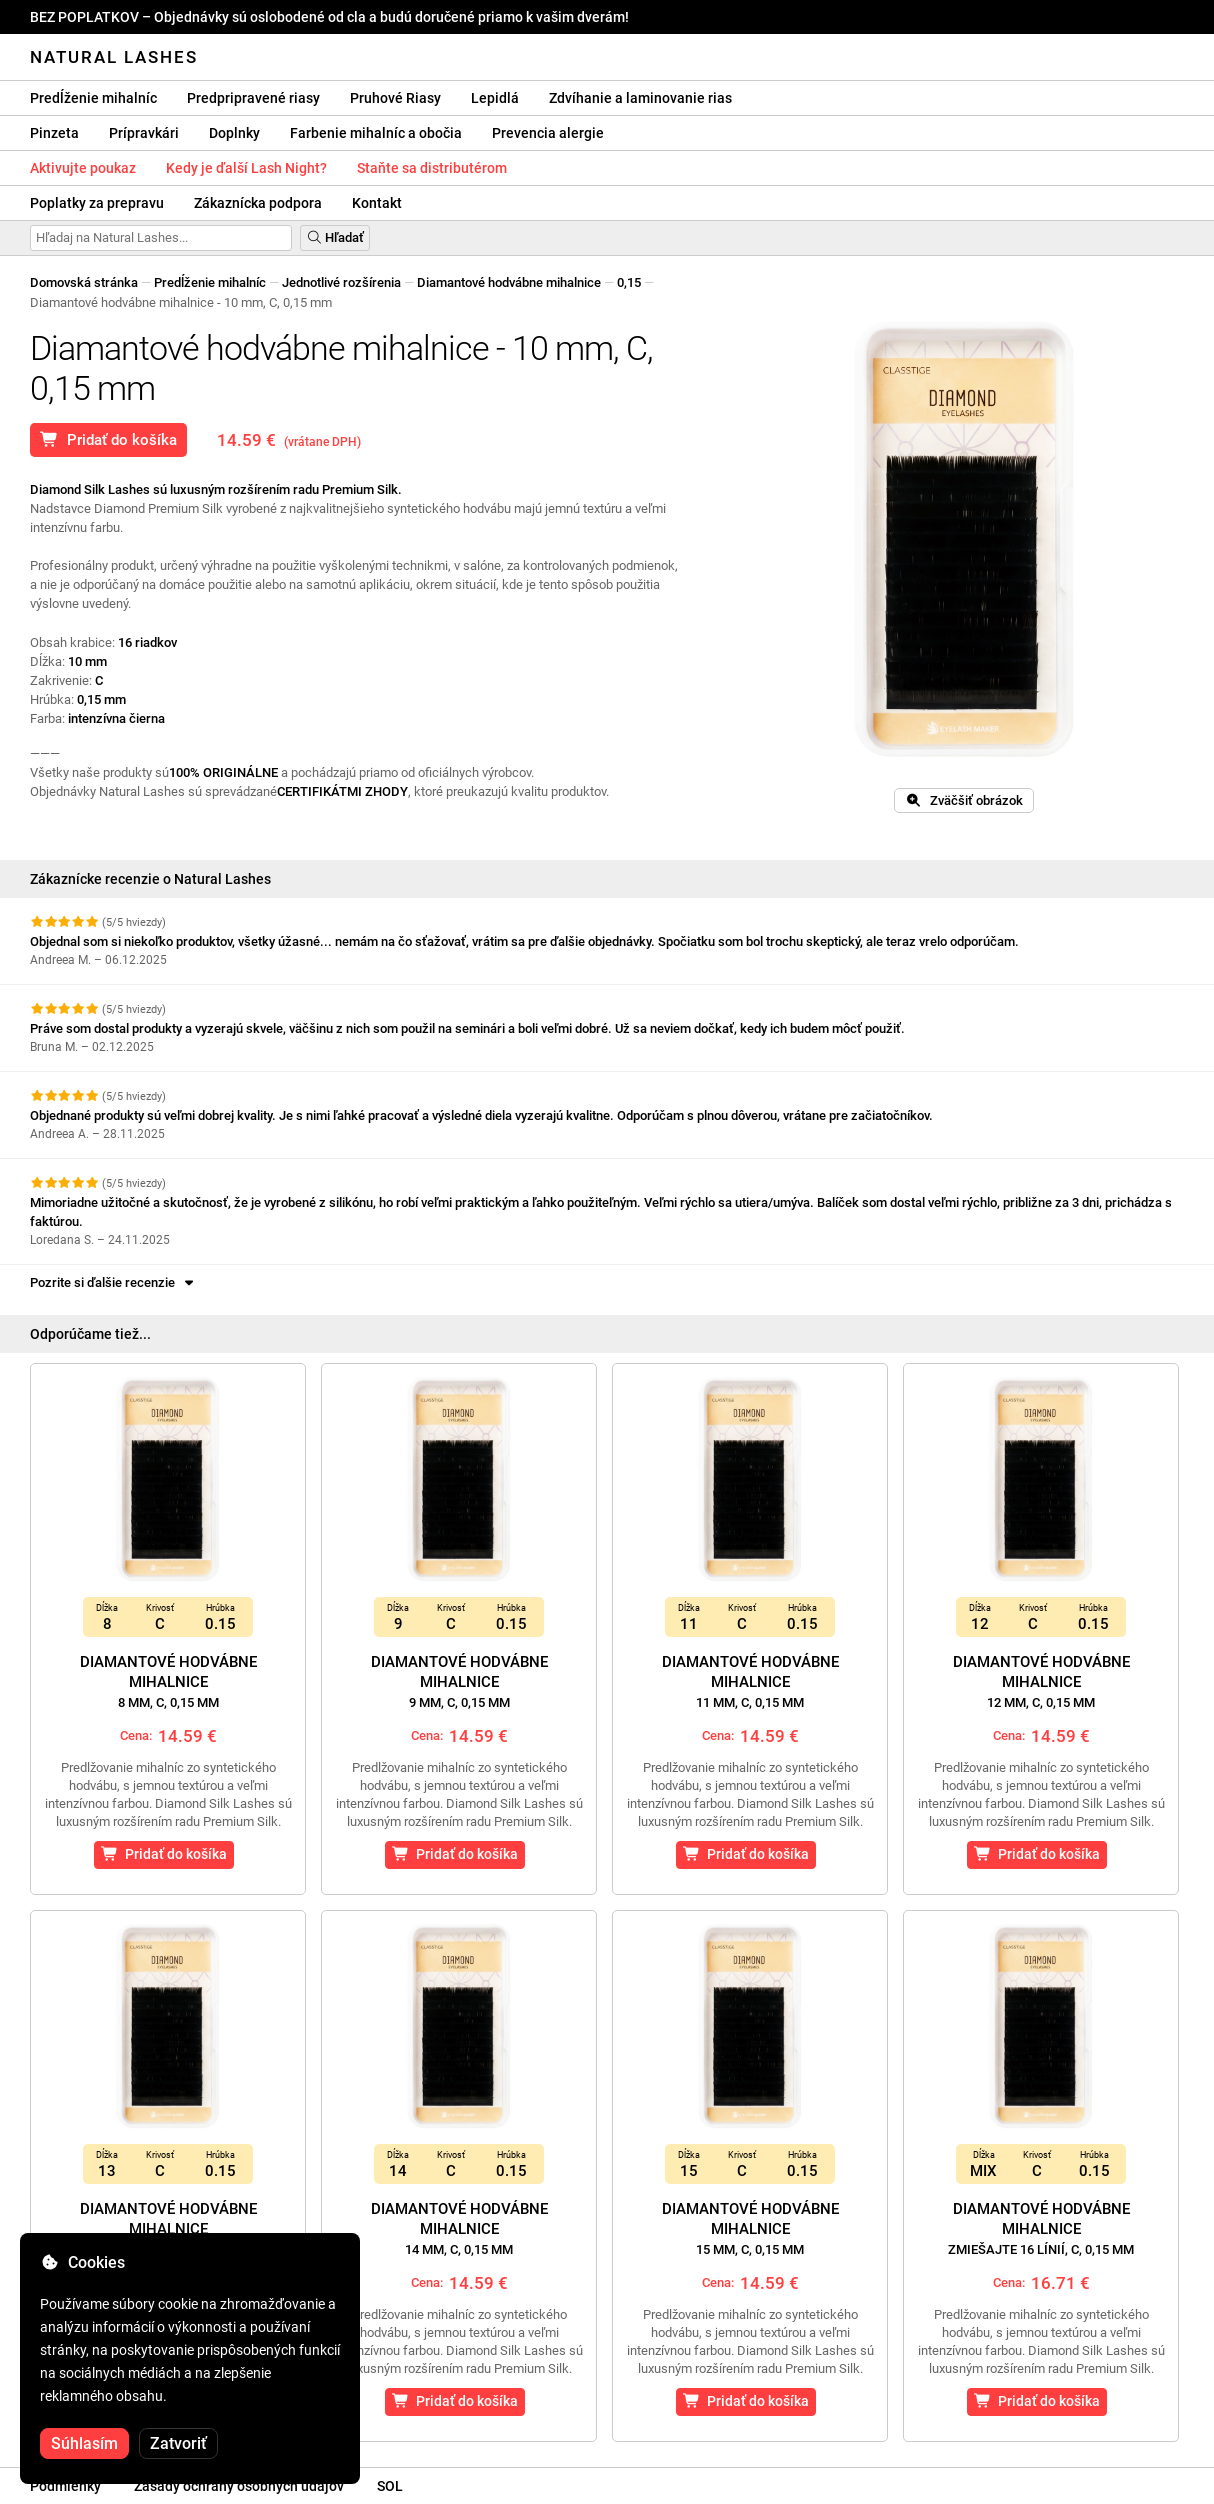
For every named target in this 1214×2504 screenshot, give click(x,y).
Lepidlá (495, 98)
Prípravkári (144, 133)
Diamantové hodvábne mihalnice (509, 282)
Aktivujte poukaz (83, 168)
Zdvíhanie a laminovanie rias (640, 98)
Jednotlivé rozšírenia (341, 282)
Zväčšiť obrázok (964, 800)
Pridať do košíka (108, 440)
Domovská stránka (84, 282)
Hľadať (335, 237)
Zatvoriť (178, 2443)
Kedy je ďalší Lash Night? (246, 168)
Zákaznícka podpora (258, 203)
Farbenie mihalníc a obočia (376, 133)
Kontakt (377, 203)
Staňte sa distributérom (432, 168)
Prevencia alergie (548, 133)
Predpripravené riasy (253, 98)
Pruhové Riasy (395, 98)
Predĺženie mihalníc (93, 98)
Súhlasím (84, 2443)
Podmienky (65, 2486)
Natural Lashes (114, 57)
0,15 (629, 282)
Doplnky (234, 133)
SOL (390, 2486)
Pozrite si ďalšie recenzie (113, 1282)
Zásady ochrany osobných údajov (239, 2486)
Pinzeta (54, 133)
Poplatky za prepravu (97, 203)
